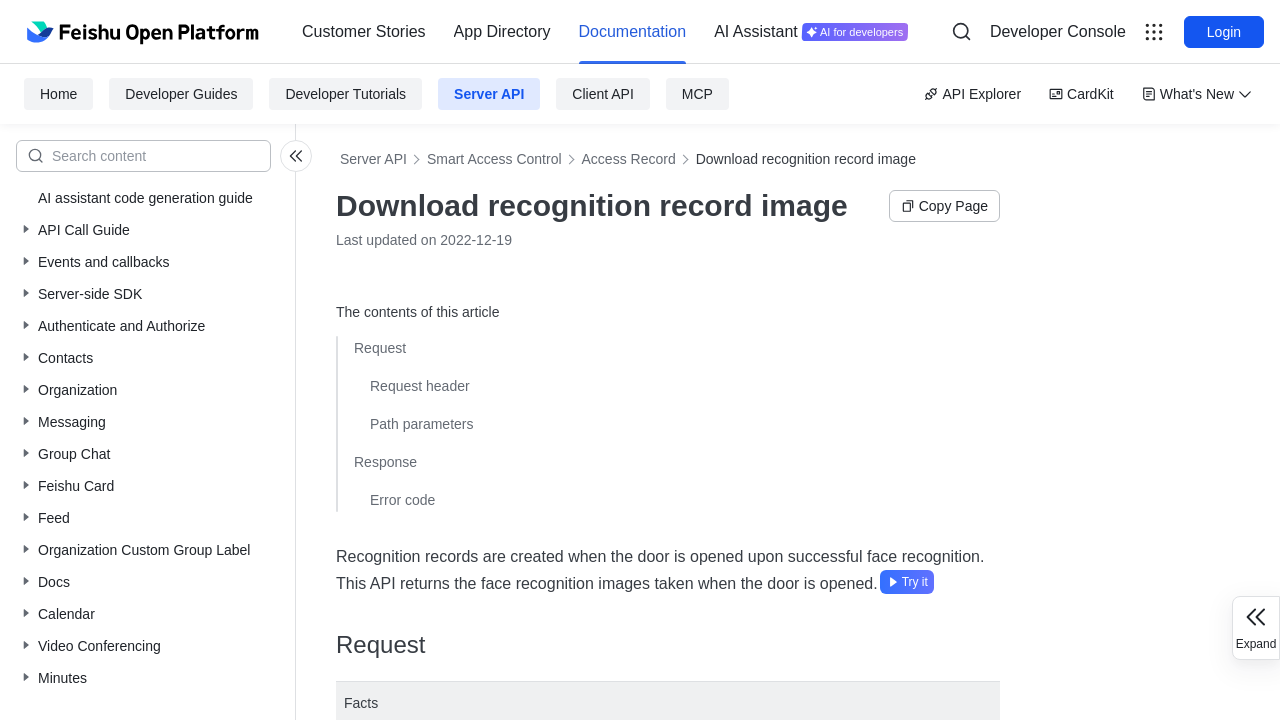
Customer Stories (364, 31)
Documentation (633, 31)
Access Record (629, 159)
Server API (489, 94)
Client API (602, 94)
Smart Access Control (494, 159)
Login (1224, 32)
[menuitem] (364, 32)
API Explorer (972, 94)
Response (385, 462)
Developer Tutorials (345, 94)
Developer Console (1058, 31)
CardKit (1081, 94)
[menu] (605, 32)
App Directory (502, 31)
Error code (402, 500)
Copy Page (944, 206)
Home (58, 94)
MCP (697, 94)
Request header (420, 386)
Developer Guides (181, 94)
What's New (1197, 94)
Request (380, 348)
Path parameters (422, 424)
